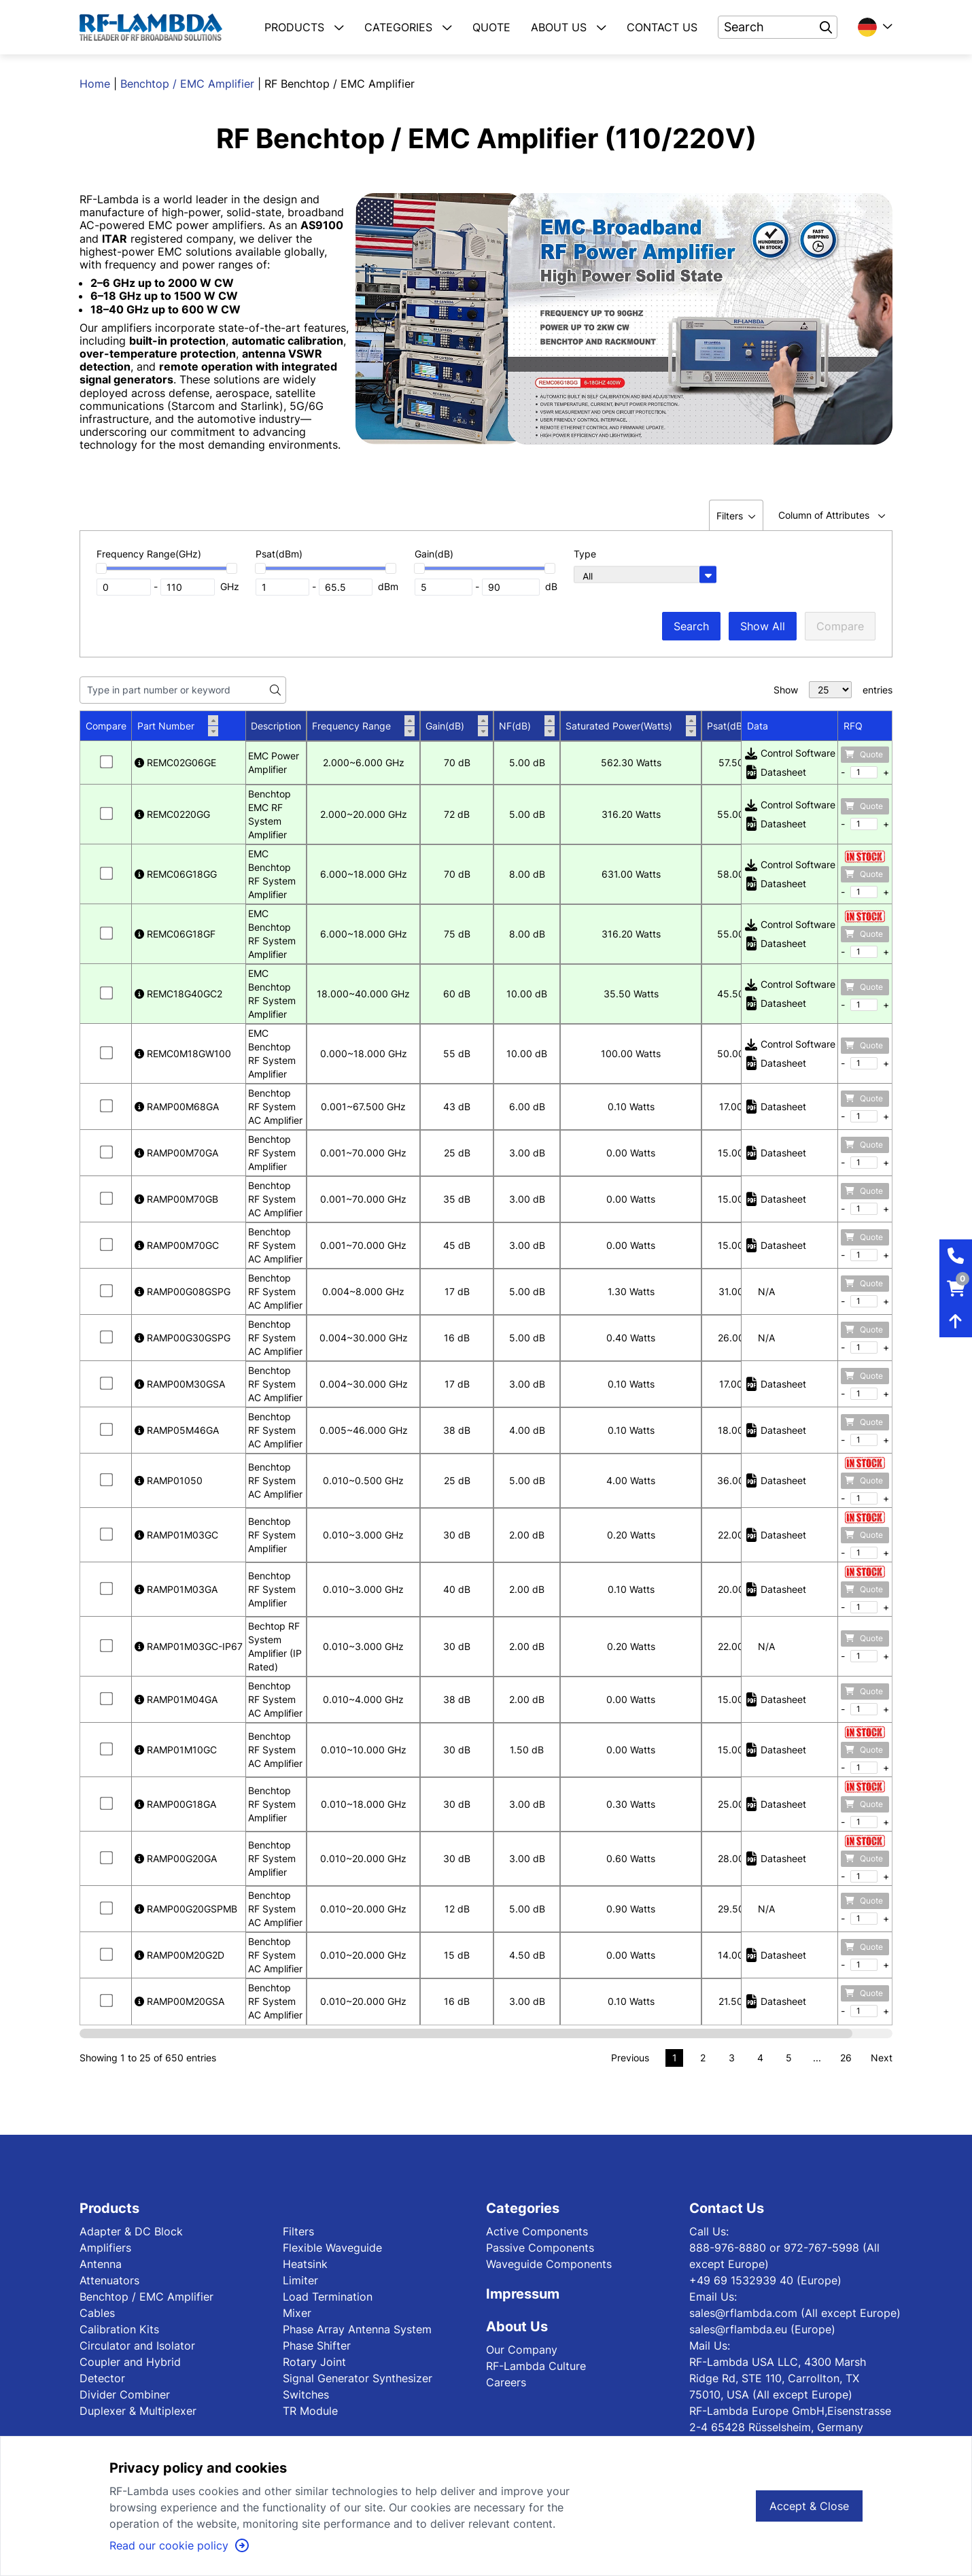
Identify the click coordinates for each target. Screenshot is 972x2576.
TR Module (310, 2411)
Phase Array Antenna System (357, 2329)
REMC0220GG (172, 814)
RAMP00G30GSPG (182, 1337)
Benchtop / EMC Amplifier (187, 83)
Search (691, 626)
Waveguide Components (549, 2264)
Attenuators (109, 2280)
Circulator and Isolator (137, 2345)
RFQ (853, 726)
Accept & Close (809, 2506)
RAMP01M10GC (176, 1749)
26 (846, 2057)
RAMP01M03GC (176, 1535)
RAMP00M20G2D (179, 1955)
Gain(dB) (457, 726)
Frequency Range (363, 726)
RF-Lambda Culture (536, 2366)
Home (95, 83)
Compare (840, 626)
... (817, 2057)
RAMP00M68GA (177, 1106)
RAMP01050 (169, 1480)
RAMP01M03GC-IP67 (189, 1646)
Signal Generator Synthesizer (357, 2378)
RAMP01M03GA (176, 1589)
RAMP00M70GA (176, 1152)
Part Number (177, 726)
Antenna (101, 2264)
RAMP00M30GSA (180, 1384)
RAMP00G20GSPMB (186, 1908)
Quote (864, 754)
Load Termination (327, 2296)
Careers (506, 2382)
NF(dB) (527, 726)
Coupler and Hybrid (130, 2362)
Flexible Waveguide (332, 2247)
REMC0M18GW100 (183, 1053)
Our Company (521, 2349)
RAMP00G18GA (175, 1804)
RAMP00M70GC (177, 1245)
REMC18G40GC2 (178, 993)
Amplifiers (105, 2247)
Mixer (297, 2313)
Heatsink (305, 2264)
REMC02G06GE (175, 762)
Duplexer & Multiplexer (138, 2411)
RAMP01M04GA (176, 1699)
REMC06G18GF (175, 934)
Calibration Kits (119, 2329)
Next (881, 2057)
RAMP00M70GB (176, 1199)
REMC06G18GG (176, 874)
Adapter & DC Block (131, 2231)
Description (276, 726)
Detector (102, 2378)
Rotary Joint (314, 2362)
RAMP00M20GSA (179, 2001)
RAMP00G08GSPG (182, 1291)
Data (757, 726)
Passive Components (540, 2247)
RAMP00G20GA (176, 1858)
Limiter (300, 2280)
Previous (630, 2057)
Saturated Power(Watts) (631, 726)
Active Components (537, 2231)
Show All (762, 626)
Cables (97, 2313)
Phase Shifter (317, 2345)
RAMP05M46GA (177, 1430)
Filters (298, 2231)
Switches (306, 2394)
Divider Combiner (125, 2394)
